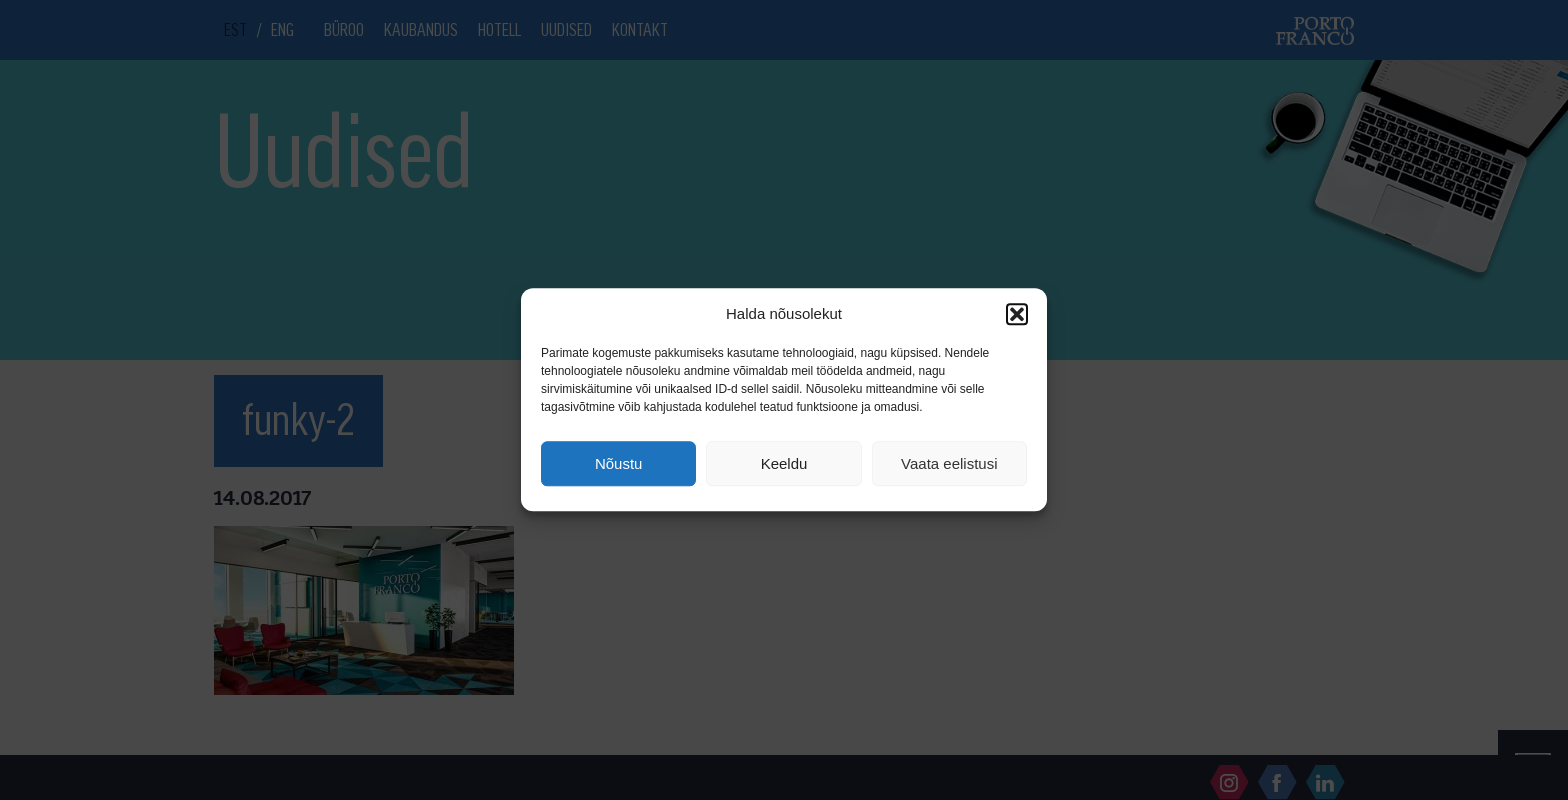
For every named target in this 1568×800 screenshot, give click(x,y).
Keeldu (784, 463)
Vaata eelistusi (949, 463)
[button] (1017, 314)
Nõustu (619, 463)
